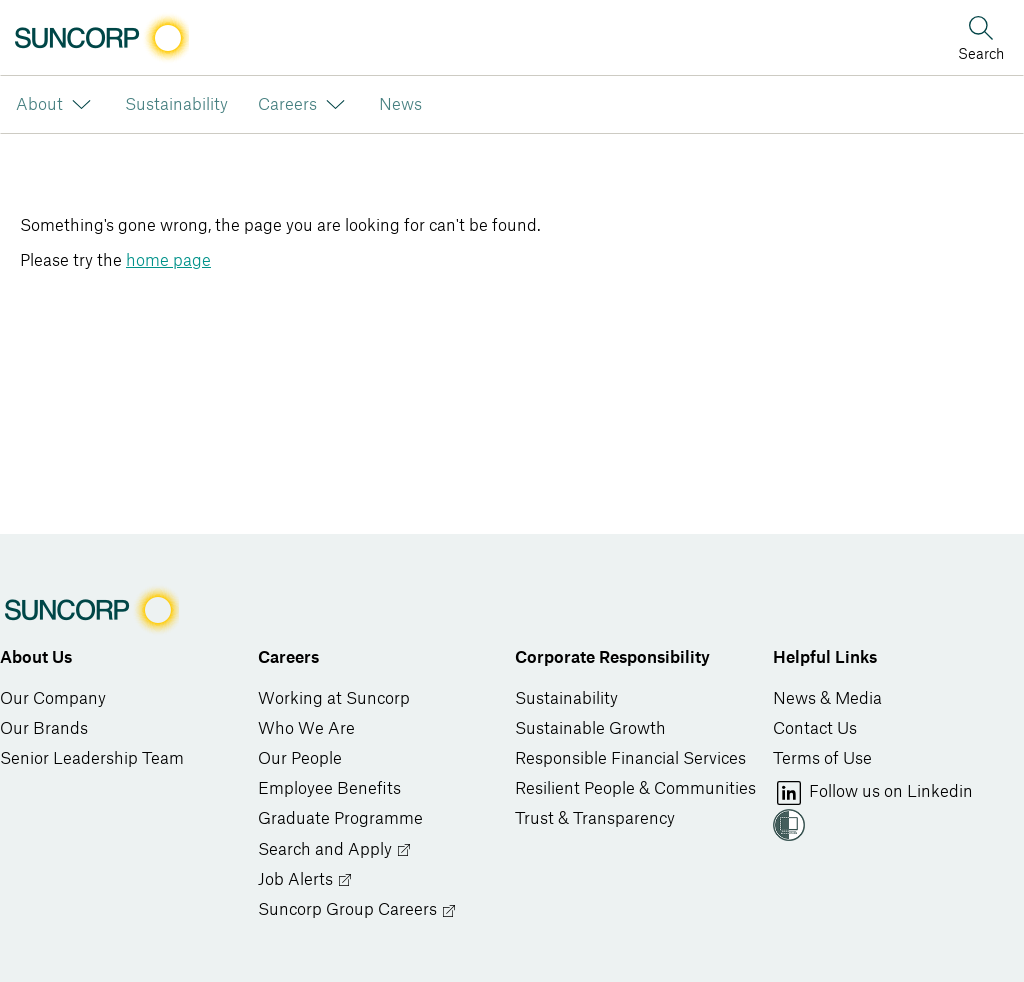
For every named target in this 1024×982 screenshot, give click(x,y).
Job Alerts (305, 880)
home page (168, 261)
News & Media (827, 699)
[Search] (981, 37)
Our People (300, 759)
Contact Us (815, 729)
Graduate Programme (340, 819)
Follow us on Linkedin (873, 793)
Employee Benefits (329, 789)
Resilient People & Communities (635, 789)
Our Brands (44, 729)
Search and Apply (335, 850)
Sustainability (566, 699)
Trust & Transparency (595, 819)
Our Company (53, 699)
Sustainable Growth (590, 729)
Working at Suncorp (334, 699)
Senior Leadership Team (92, 759)
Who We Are (306, 729)
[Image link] (99, 38)
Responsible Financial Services (630, 759)
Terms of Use (822, 759)
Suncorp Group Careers (357, 910)
